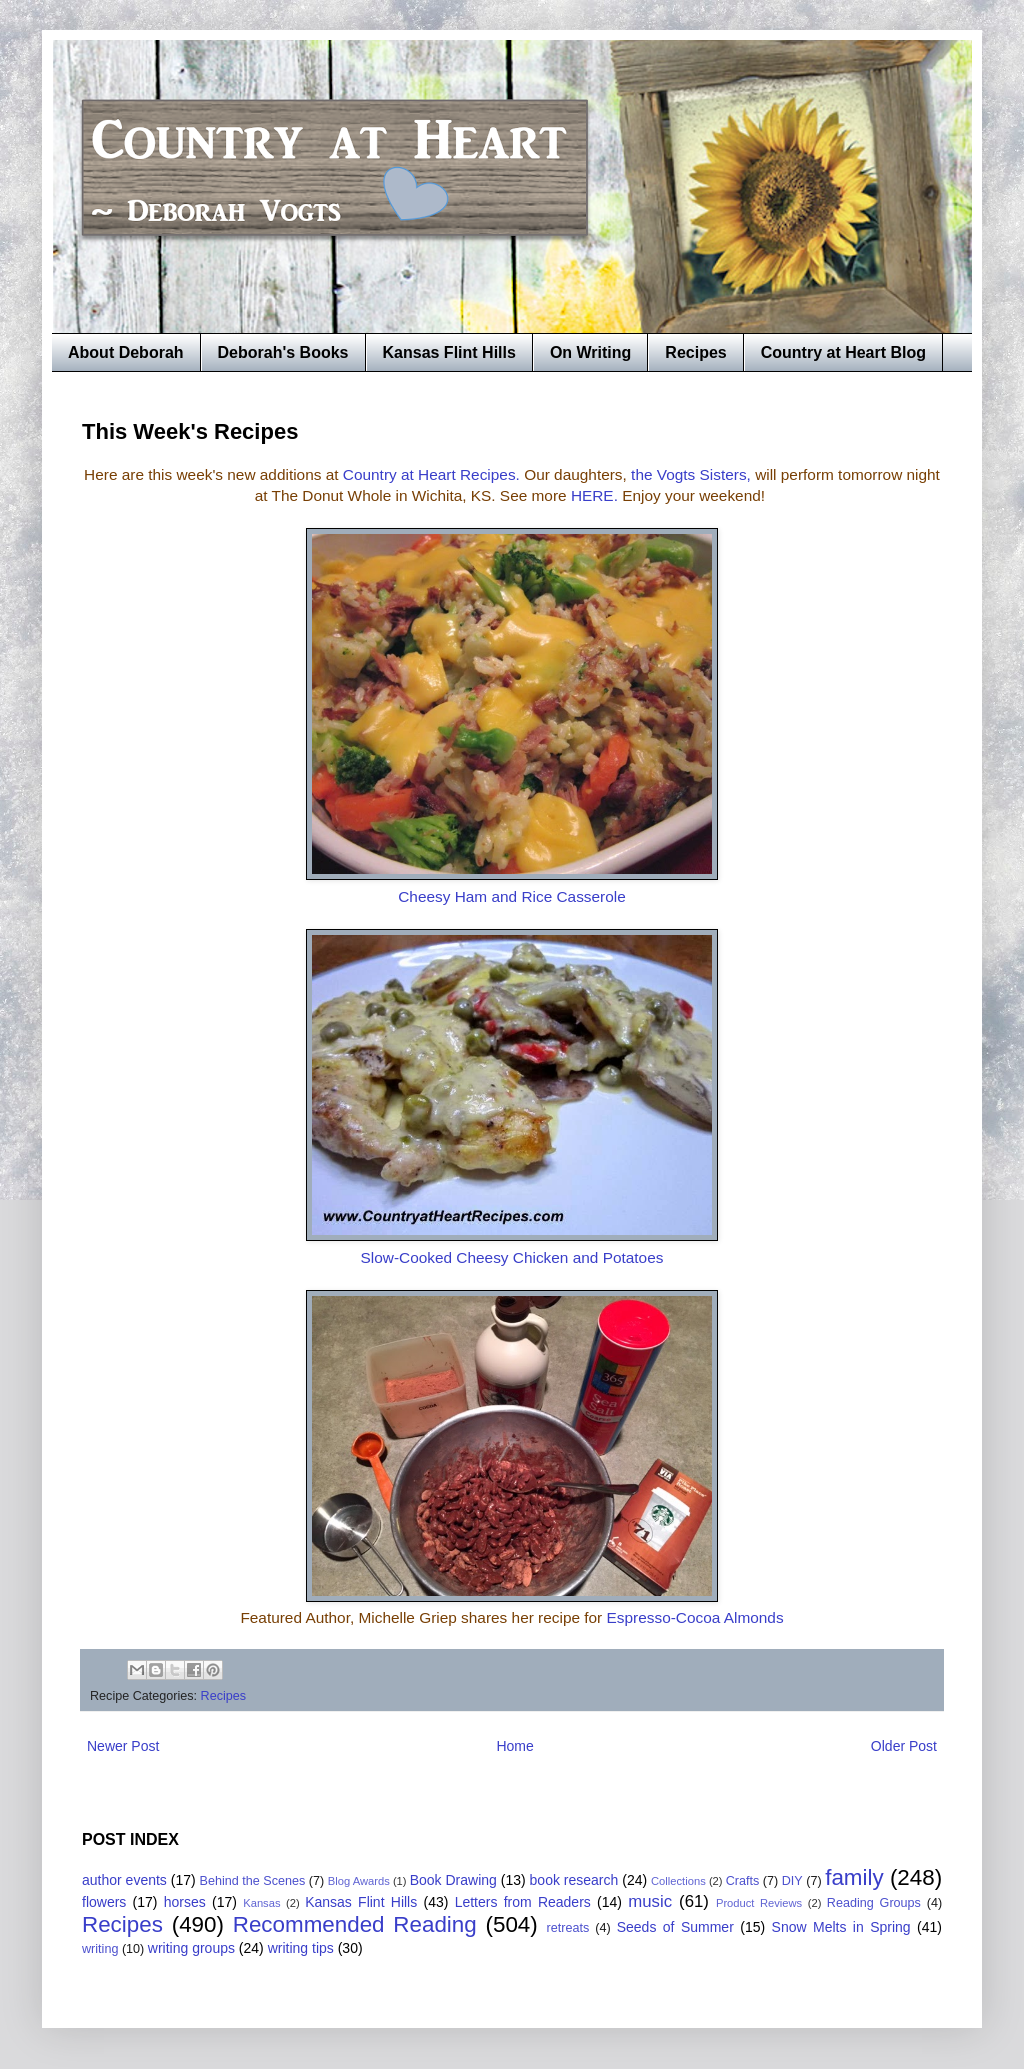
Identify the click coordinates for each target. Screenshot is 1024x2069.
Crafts (743, 1881)
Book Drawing (453, 1880)
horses (185, 1902)
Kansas (261, 1903)
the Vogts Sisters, (691, 474)
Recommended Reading (355, 1924)
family (854, 1877)
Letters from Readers (523, 1902)
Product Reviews (759, 1903)
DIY (792, 1881)
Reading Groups (874, 1903)
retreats (568, 1928)
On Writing (590, 352)
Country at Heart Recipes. (433, 474)
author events (124, 1880)
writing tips (301, 1948)
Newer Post (123, 1746)
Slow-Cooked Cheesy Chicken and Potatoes (512, 1257)
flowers (104, 1902)
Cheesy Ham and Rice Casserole (512, 896)
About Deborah (126, 352)
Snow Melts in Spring (841, 1927)
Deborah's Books (283, 352)
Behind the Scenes (253, 1881)
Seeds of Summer (675, 1927)
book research (574, 1880)
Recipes (695, 352)
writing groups (191, 1948)
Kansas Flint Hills (449, 352)
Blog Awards (359, 1881)
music (650, 1901)
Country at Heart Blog (843, 352)
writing (100, 1949)
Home (514, 1746)
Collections (678, 1881)
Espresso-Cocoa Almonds (695, 1617)
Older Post (904, 1746)
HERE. (594, 495)
